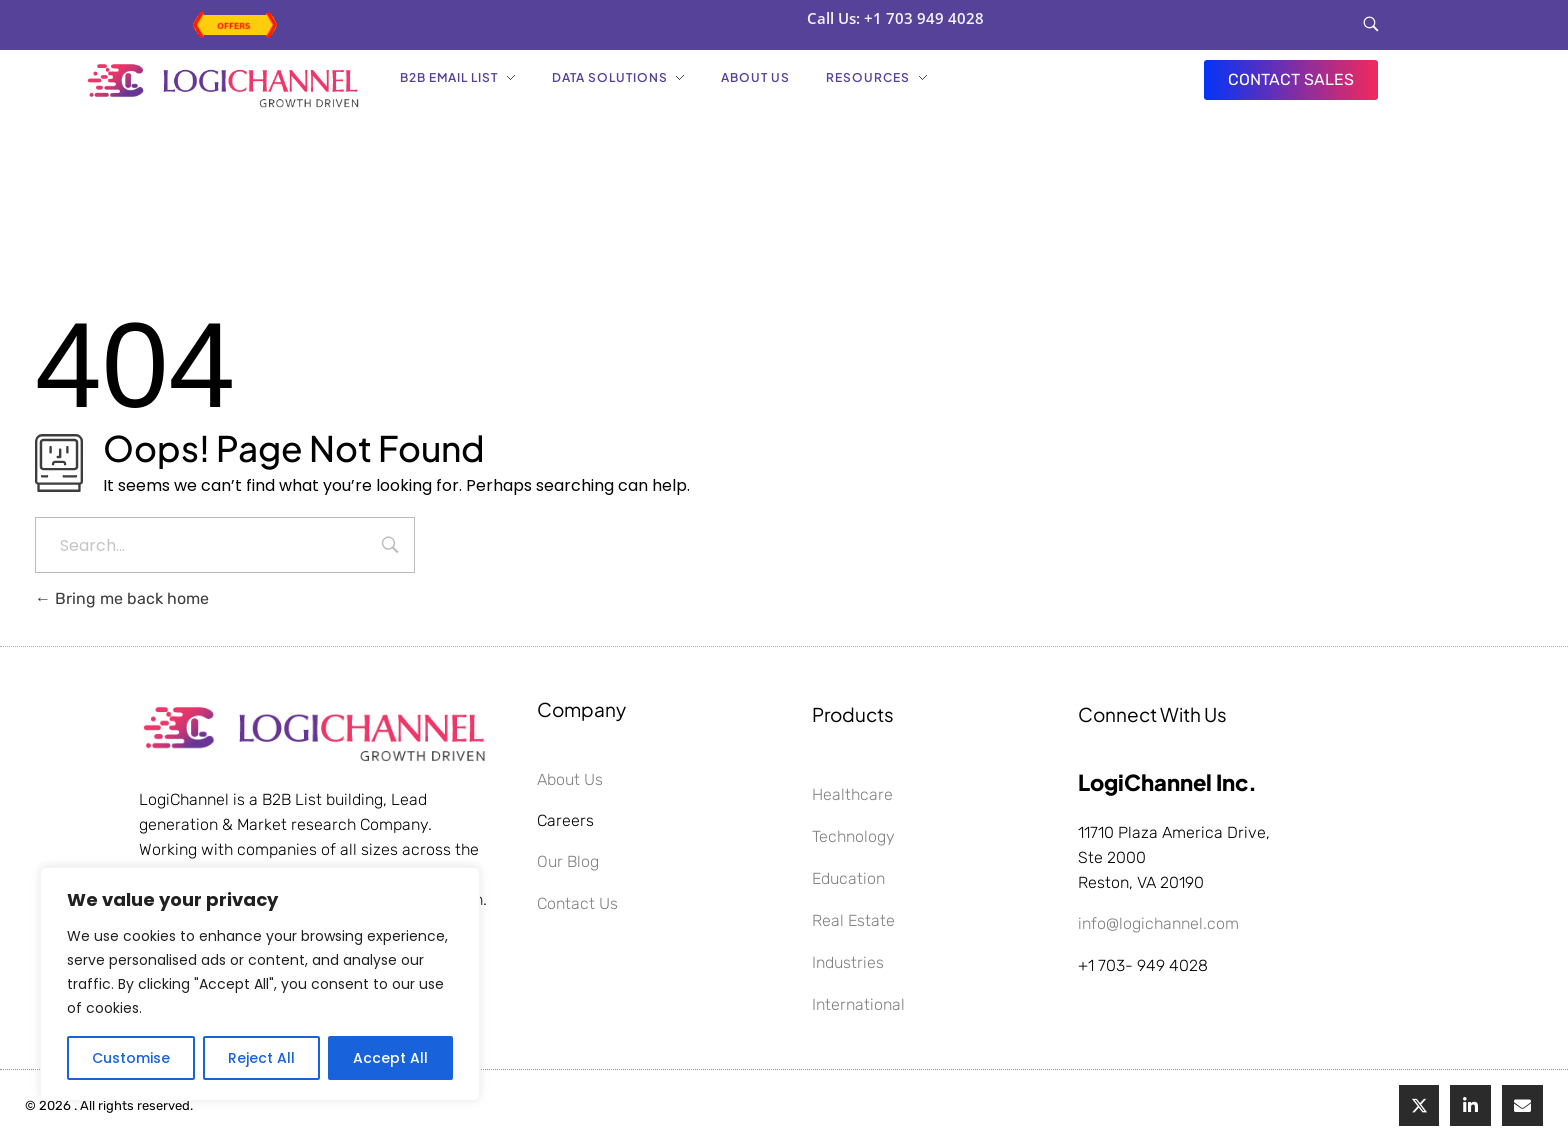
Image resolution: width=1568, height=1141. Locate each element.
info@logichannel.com (1158, 923)
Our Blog (568, 861)
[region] (260, 984)
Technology (853, 836)
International (858, 1004)
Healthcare (852, 794)
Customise (131, 1058)
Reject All (261, 1058)
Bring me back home (122, 598)
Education (848, 878)
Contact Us (577, 903)
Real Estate (853, 920)
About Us (570, 779)
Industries (848, 962)
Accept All (390, 1058)
